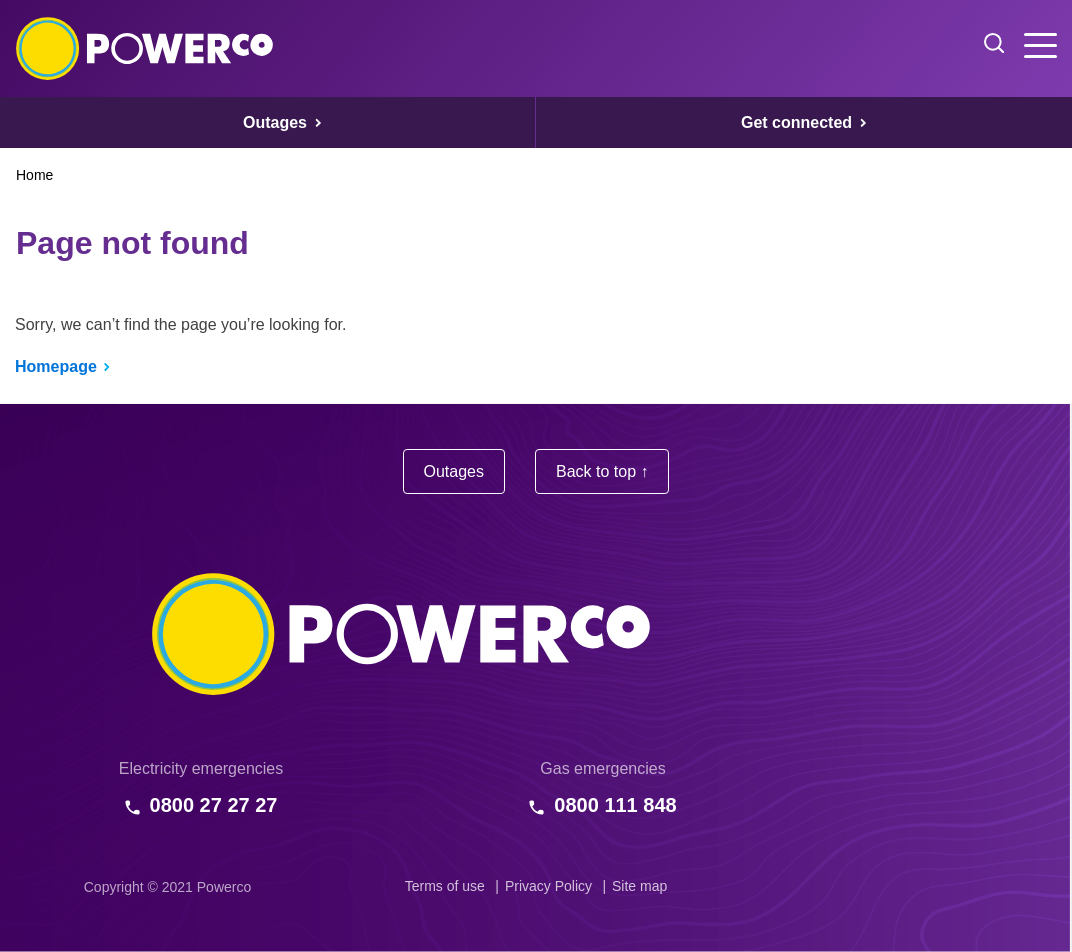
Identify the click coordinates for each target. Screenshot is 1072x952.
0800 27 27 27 (214, 805)
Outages (454, 471)
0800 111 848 (615, 805)
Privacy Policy (548, 886)
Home (34, 175)
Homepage (56, 366)
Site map (639, 886)
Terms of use (445, 886)
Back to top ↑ (602, 471)
